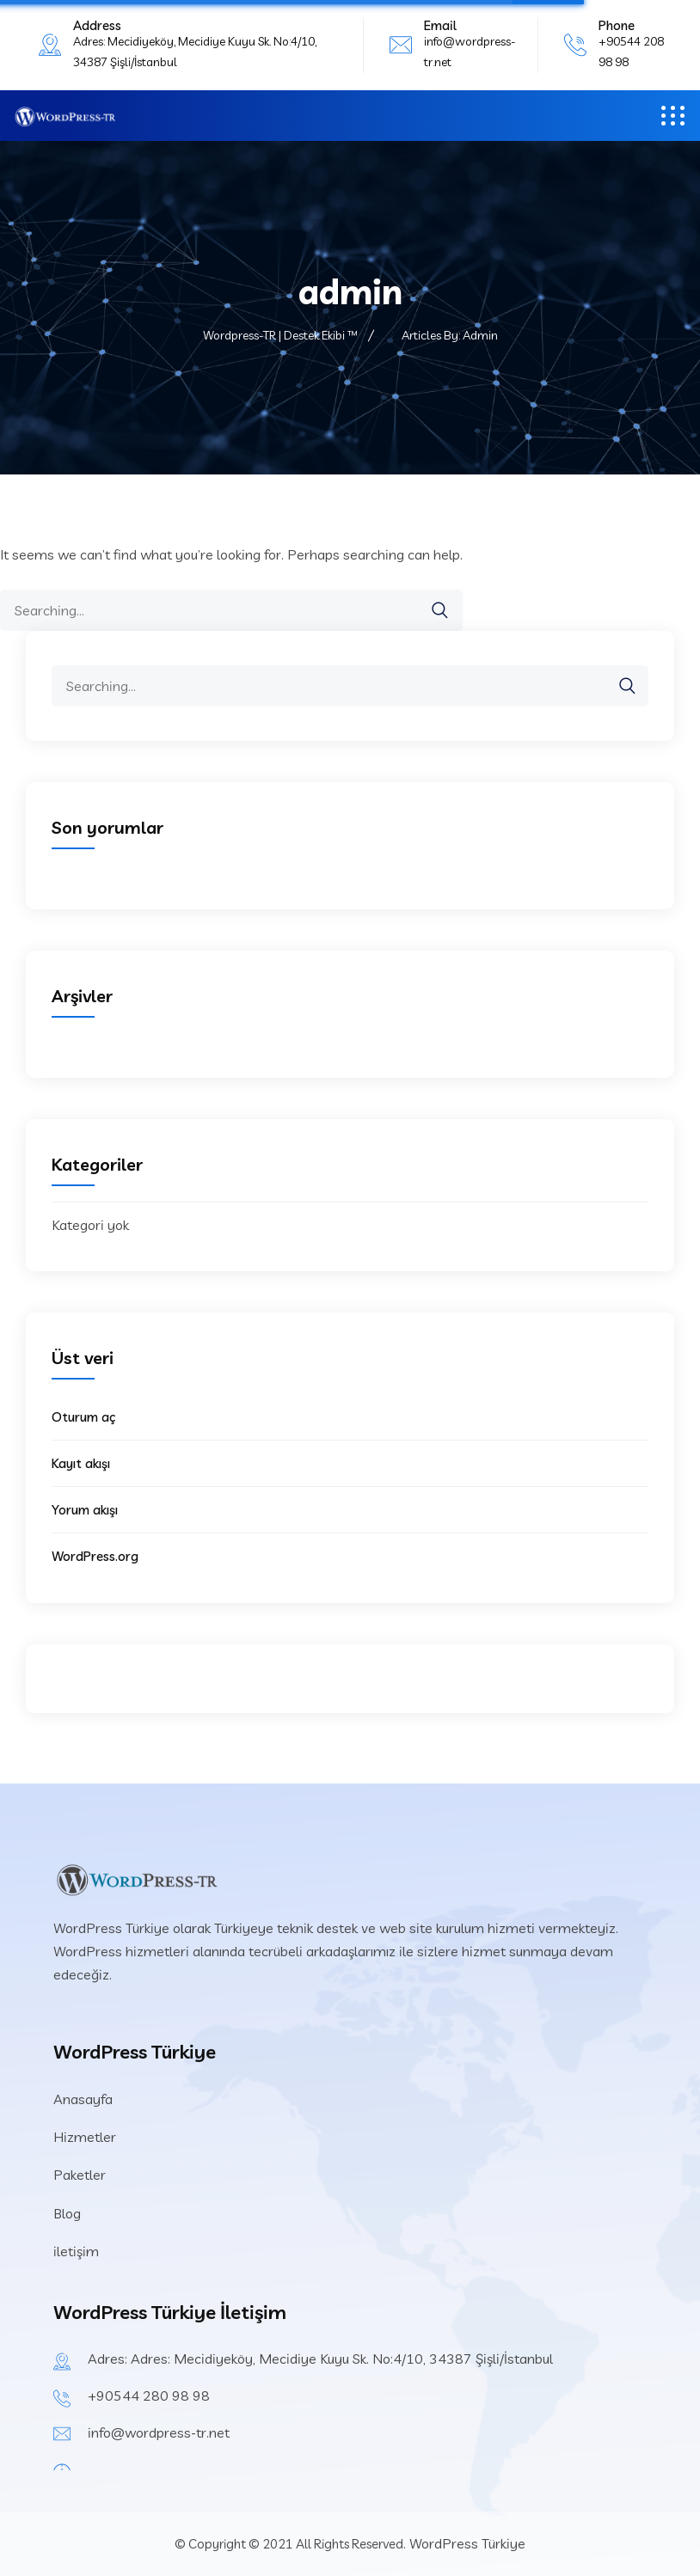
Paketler (79, 2174)
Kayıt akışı (81, 1463)
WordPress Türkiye (465, 2543)
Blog (67, 2213)
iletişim (76, 2251)
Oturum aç (83, 1417)
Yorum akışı (85, 1510)
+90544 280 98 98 (149, 2395)
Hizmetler (84, 2136)
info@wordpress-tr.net (159, 2432)
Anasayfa (83, 2099)
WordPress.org (95, 1556)
